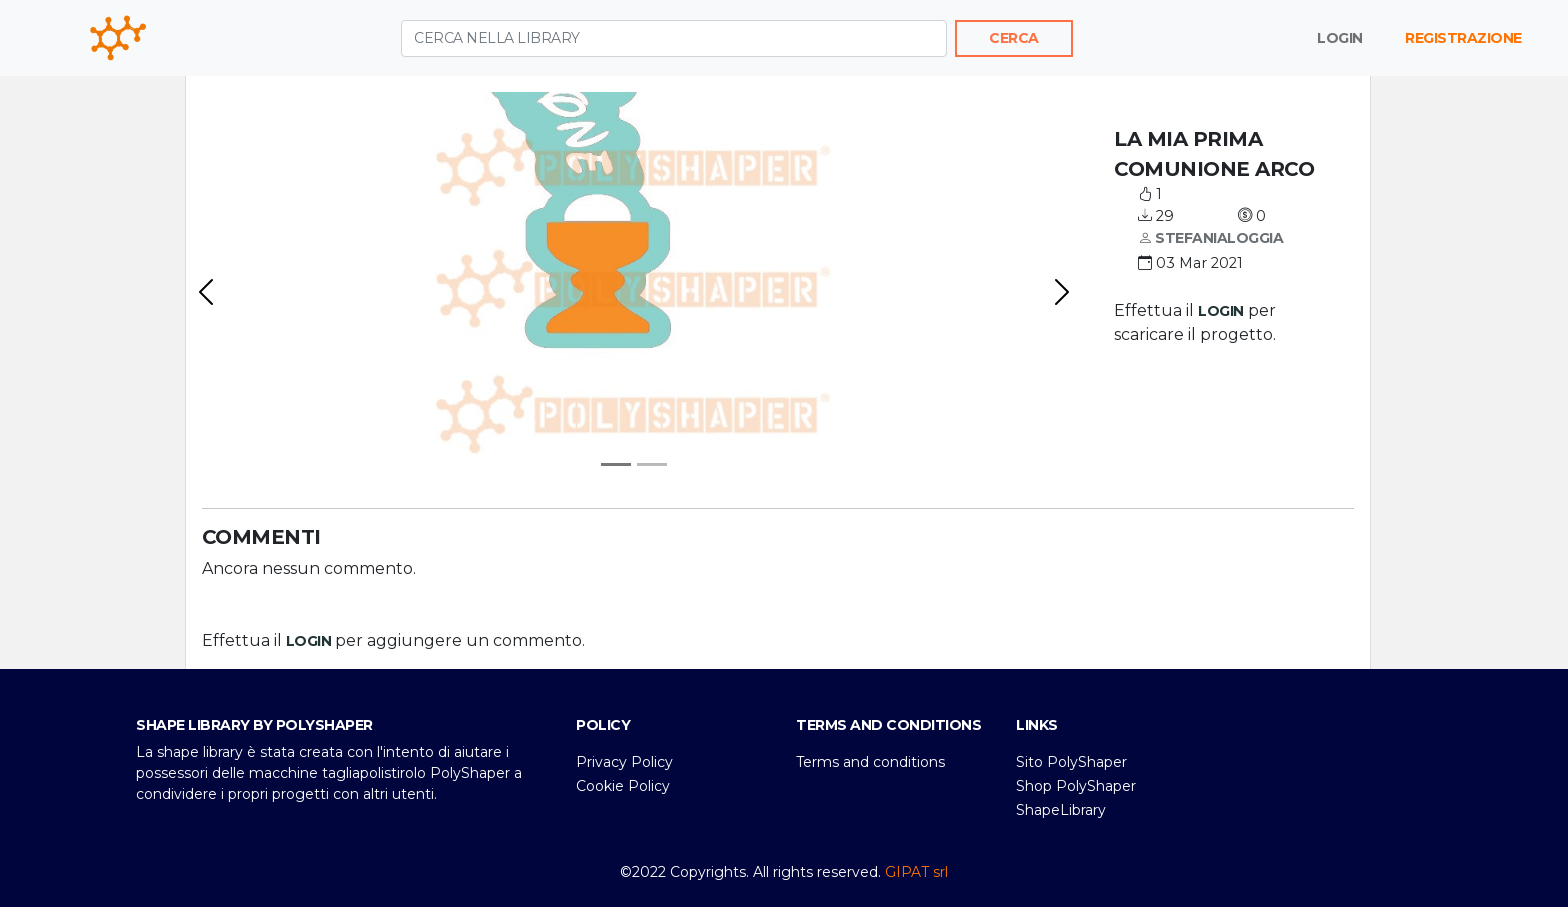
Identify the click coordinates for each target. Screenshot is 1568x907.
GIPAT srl (916, 872)
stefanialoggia (1210, 239)
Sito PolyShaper (1071, 762)
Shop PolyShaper (1076, 786)
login (1221, 311)
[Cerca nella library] (674, 38)
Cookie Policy (623, 786)
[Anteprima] (616, 464)
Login (1340, 38)
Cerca (1014, 38)
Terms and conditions (870, 762)
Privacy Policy (624, 762)
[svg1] (652, 464)
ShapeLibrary (1061, 810)
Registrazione (1463, 38)
